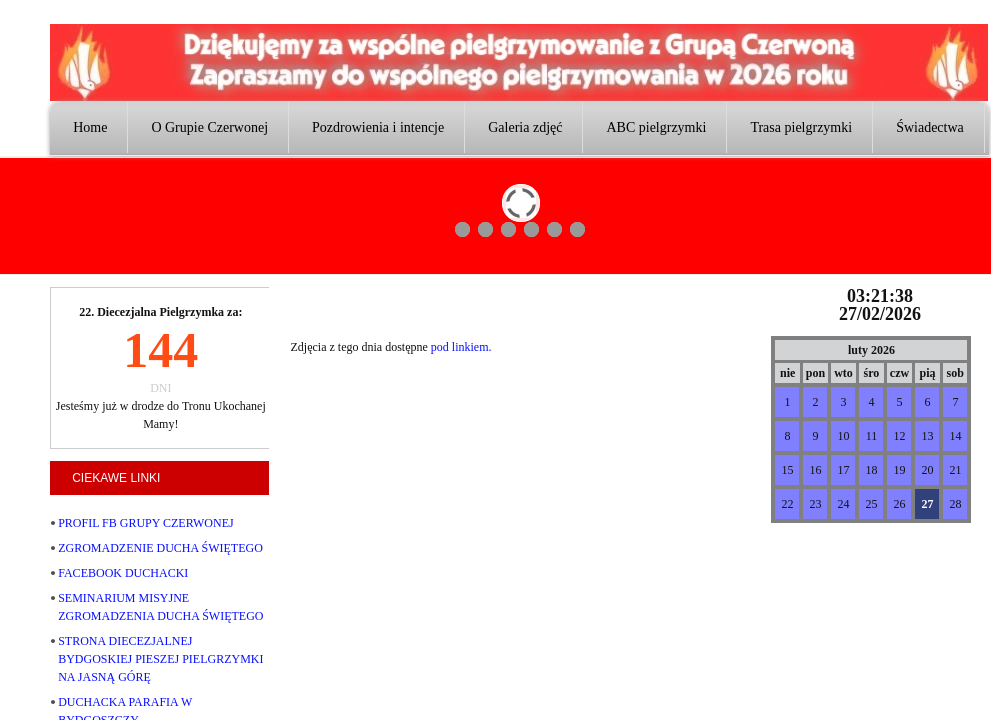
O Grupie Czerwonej (209, 127)
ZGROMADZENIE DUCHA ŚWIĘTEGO (160, 548)
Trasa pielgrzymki (801, 127)
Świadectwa (930, 127)
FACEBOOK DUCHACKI (123, 573)
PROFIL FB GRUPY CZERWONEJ (145, 523)
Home (90, 127)
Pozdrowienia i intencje (378, 127)
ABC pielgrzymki (656, 127)
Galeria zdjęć (525, 127)
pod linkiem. (461, 347)
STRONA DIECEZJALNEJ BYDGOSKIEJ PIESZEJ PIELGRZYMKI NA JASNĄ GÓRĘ (160, 659)
